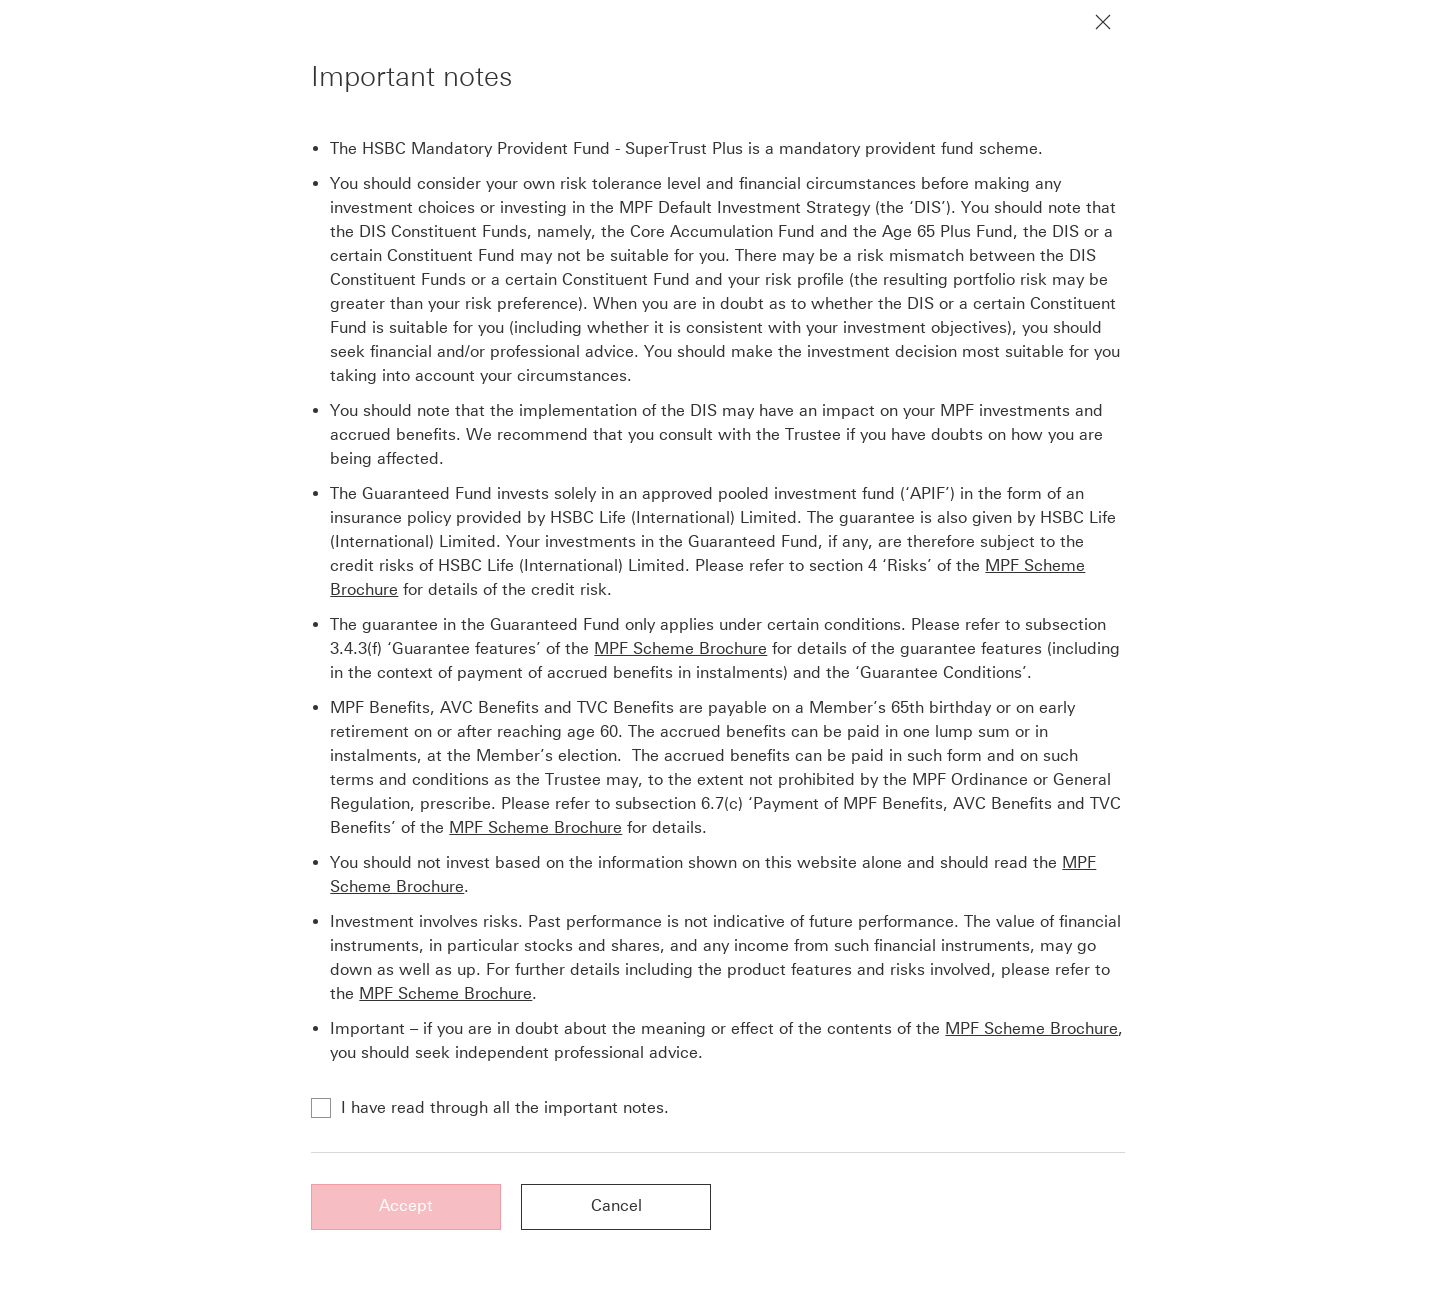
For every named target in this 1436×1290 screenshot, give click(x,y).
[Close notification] (1103, 22)
